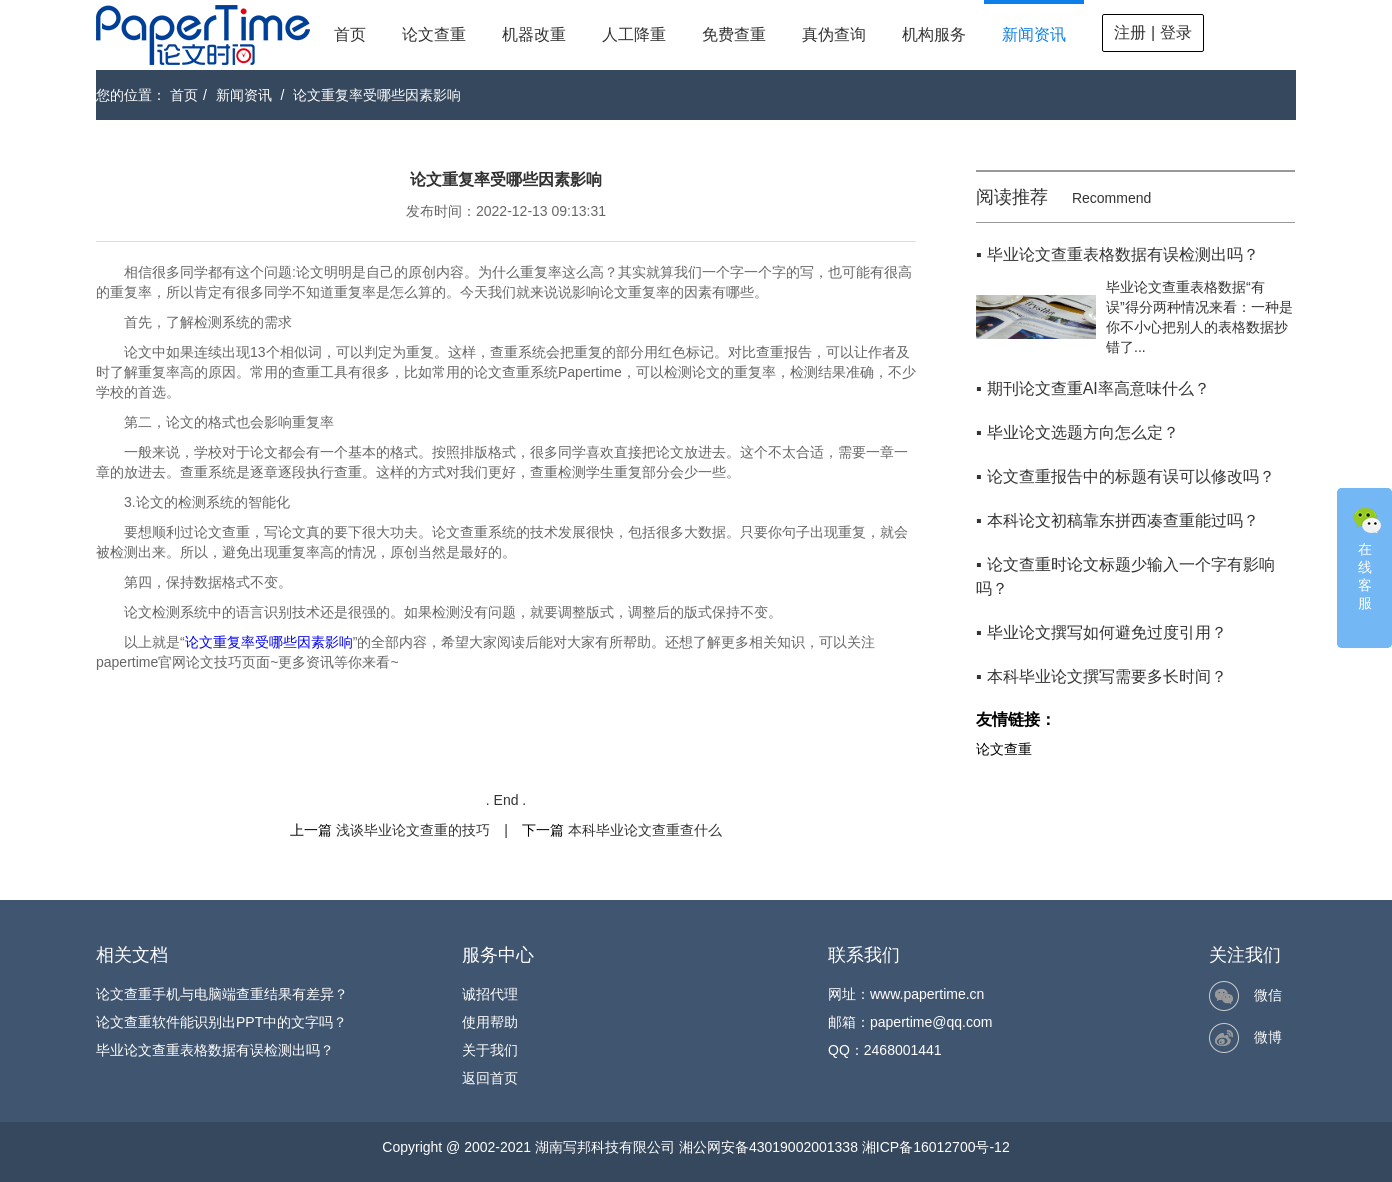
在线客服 (1367, 557)
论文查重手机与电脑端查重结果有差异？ (222, 994)
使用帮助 (490, 1022)
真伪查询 (834, 34)
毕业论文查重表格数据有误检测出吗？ (215, 1050)
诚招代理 (490, 994)
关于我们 (490, 1050)
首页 (350, 34)
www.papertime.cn (927, 994)
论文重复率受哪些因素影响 (377, 95)
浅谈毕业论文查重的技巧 (413, 830)
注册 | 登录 (1152, 32)
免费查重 (734, 34)
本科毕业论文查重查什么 (645, 830)
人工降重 (634, 34)
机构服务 (934, 34)
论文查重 (434, 34)
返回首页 (490, 1078)
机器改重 (534, 34)
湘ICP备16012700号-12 (936, 1147)
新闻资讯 (1034, 34)
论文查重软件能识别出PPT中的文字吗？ (221, 1022)
